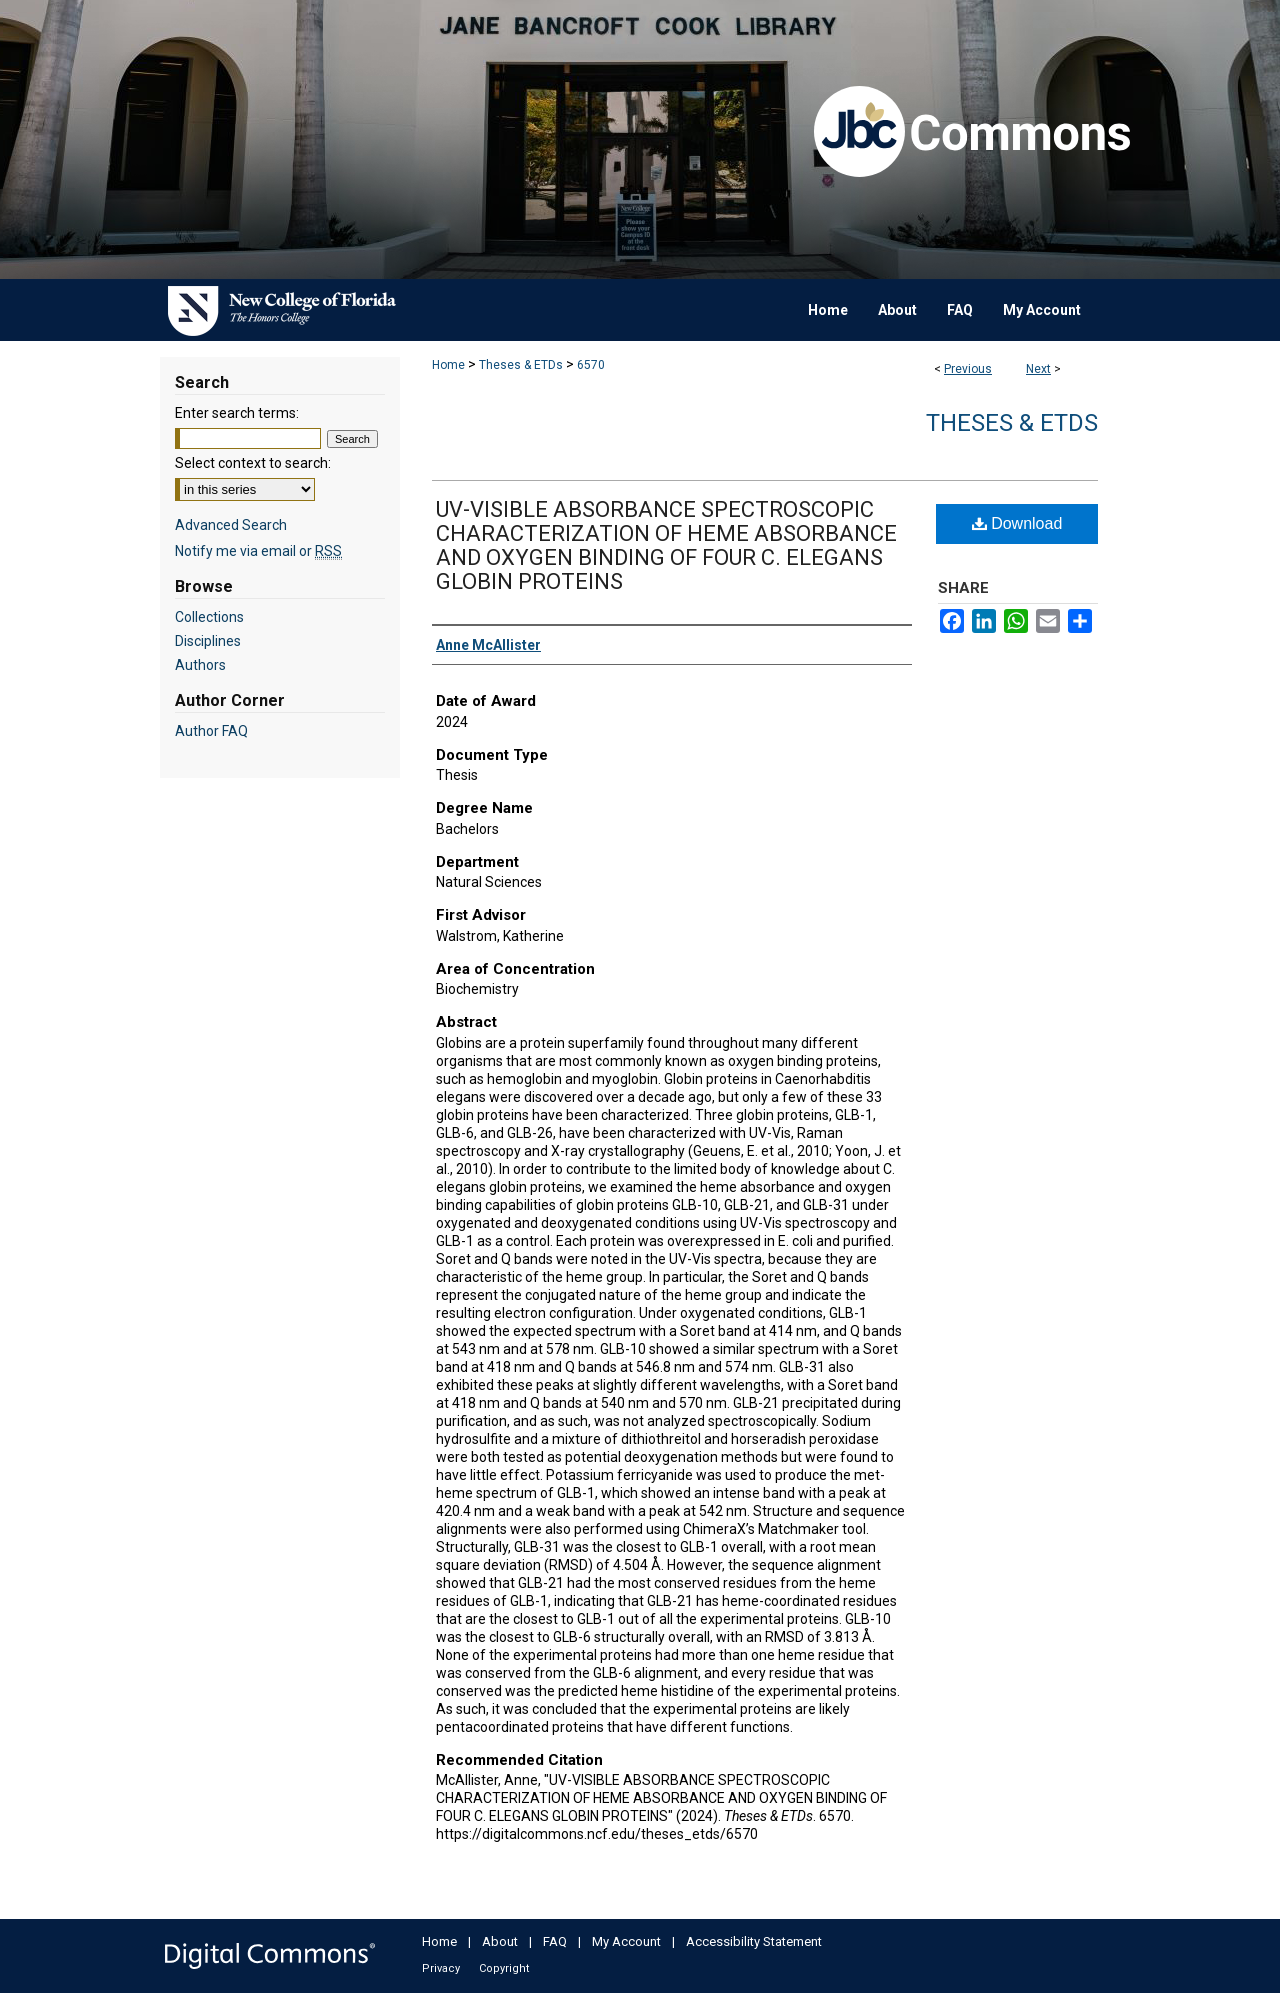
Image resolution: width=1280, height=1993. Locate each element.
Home (448, 365)
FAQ (555, 1941)
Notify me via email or (258, 551)
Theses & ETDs (521, 365)
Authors (200, 665)
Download (1017, 523)
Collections (209, 617)
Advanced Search (231, 525)
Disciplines (208, 641)
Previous (968, 369)
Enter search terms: (237, 413)
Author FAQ (211, 731)
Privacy (441, 1968)
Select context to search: (253, 463)
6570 (591, 365)
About (500, 1941)
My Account (626, 1941)
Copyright (504, 1968)
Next (1038, 369)
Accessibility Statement (754, 1941)
